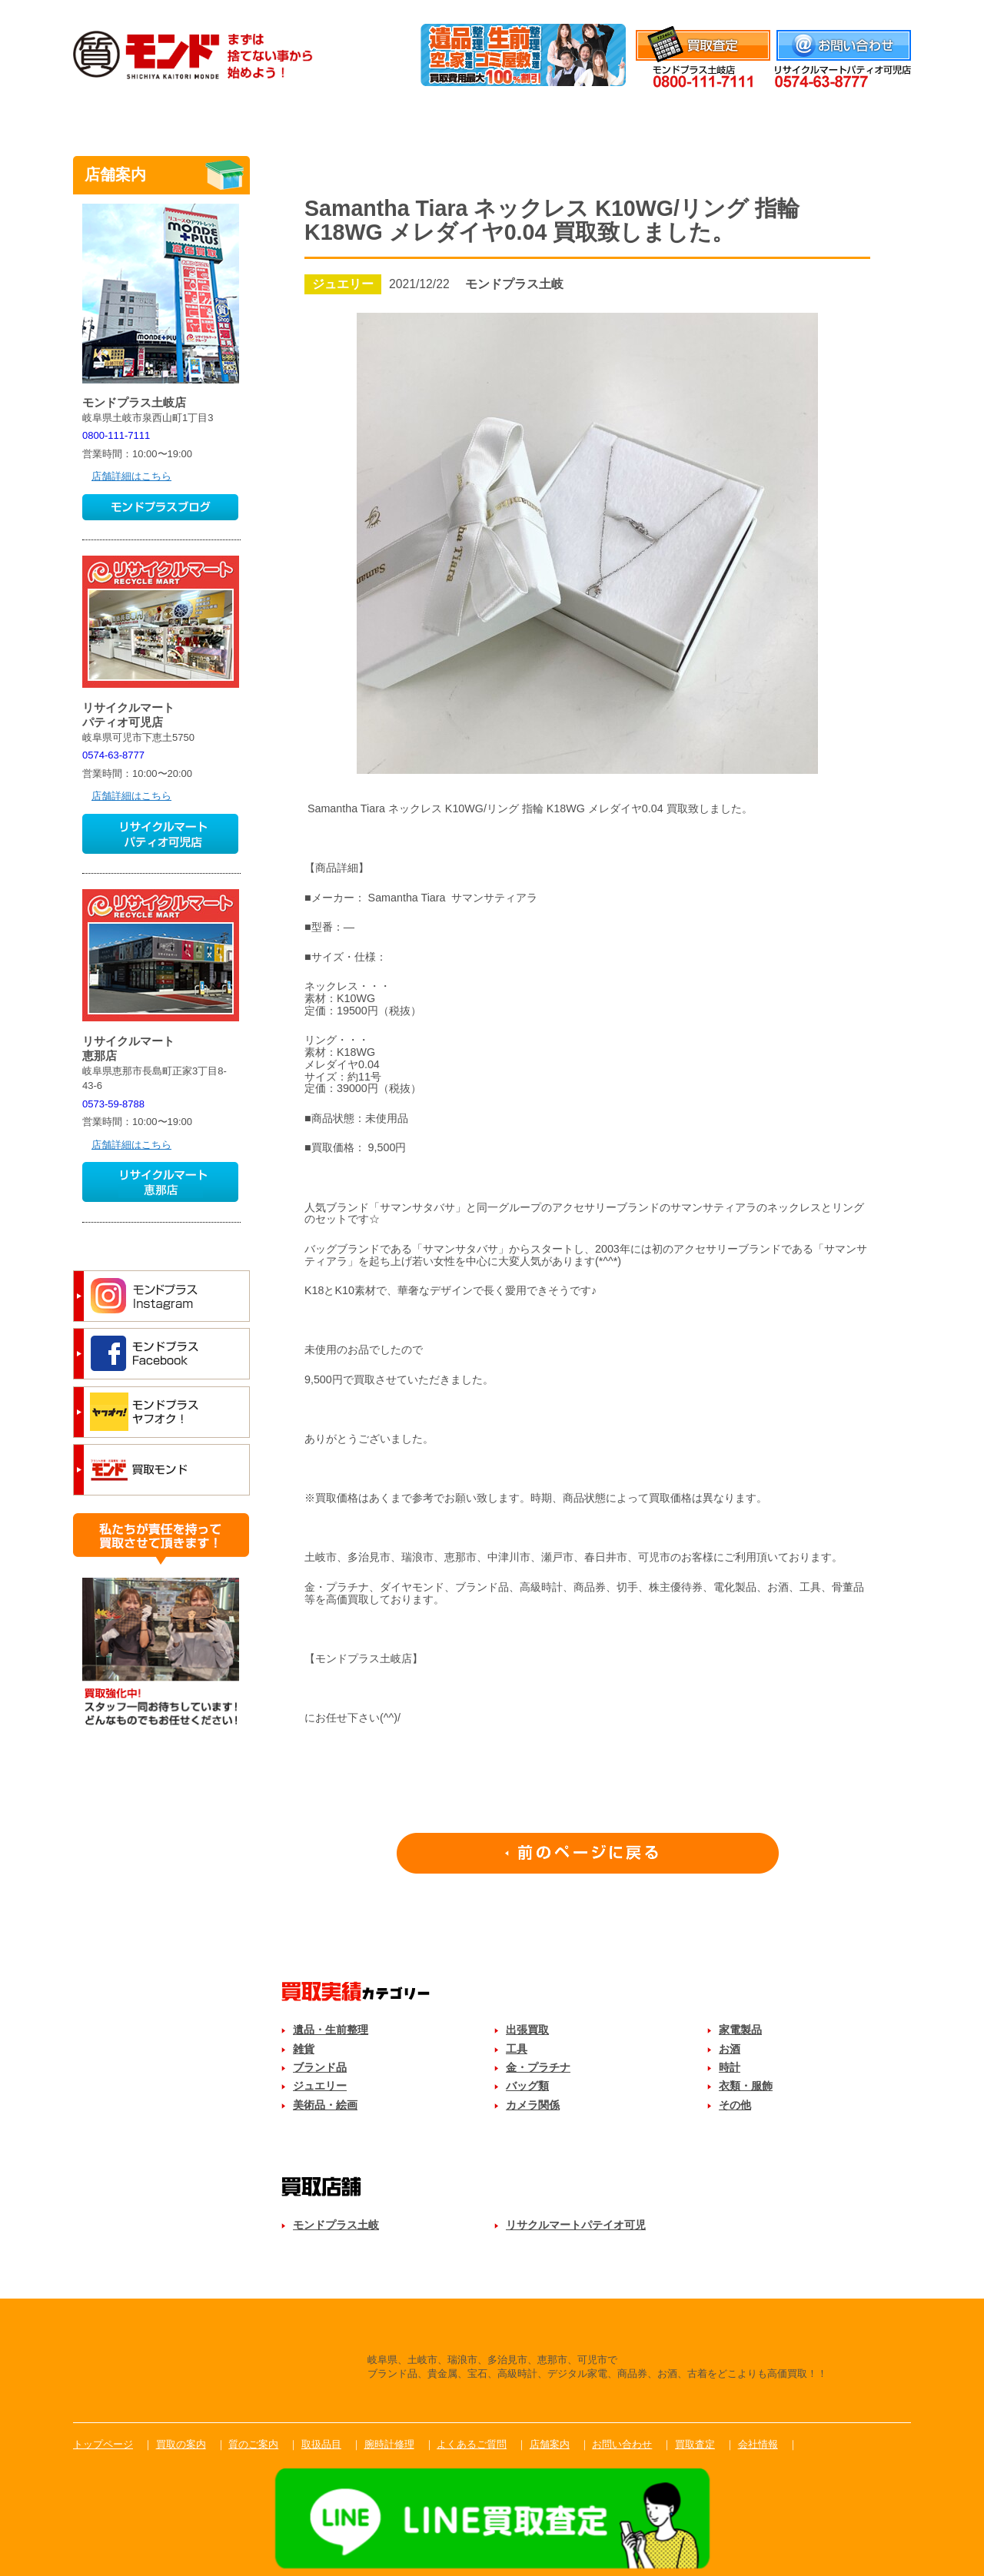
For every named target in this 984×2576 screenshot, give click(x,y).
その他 (735, 2105)
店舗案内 (853, 118)
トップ (130, 118)
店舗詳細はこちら (131, 476)
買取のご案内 (251, 118)
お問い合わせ (622, 2444)
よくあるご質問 (732, 118)
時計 (729, 2067)
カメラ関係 (533, 2105)
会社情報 (891, 9)
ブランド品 (320, 2067)
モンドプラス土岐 (336, 2225)
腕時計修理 (612, 118)
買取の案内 (181, 2444)
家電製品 (740, 2029)
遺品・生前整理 (330, 2029)
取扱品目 (492, 118)
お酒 (729, 2049)
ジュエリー (320, 2086)
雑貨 (303, 2049)
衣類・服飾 (746, 2086)
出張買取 (527, 2029)
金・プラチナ (538, 2067)
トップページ (103, 2444)
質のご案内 (371, 118)
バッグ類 (527, 2086)
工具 (516, 2049)
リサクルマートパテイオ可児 (576, 2225)
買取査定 (695, 2444)
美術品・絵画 (325, 2105)
